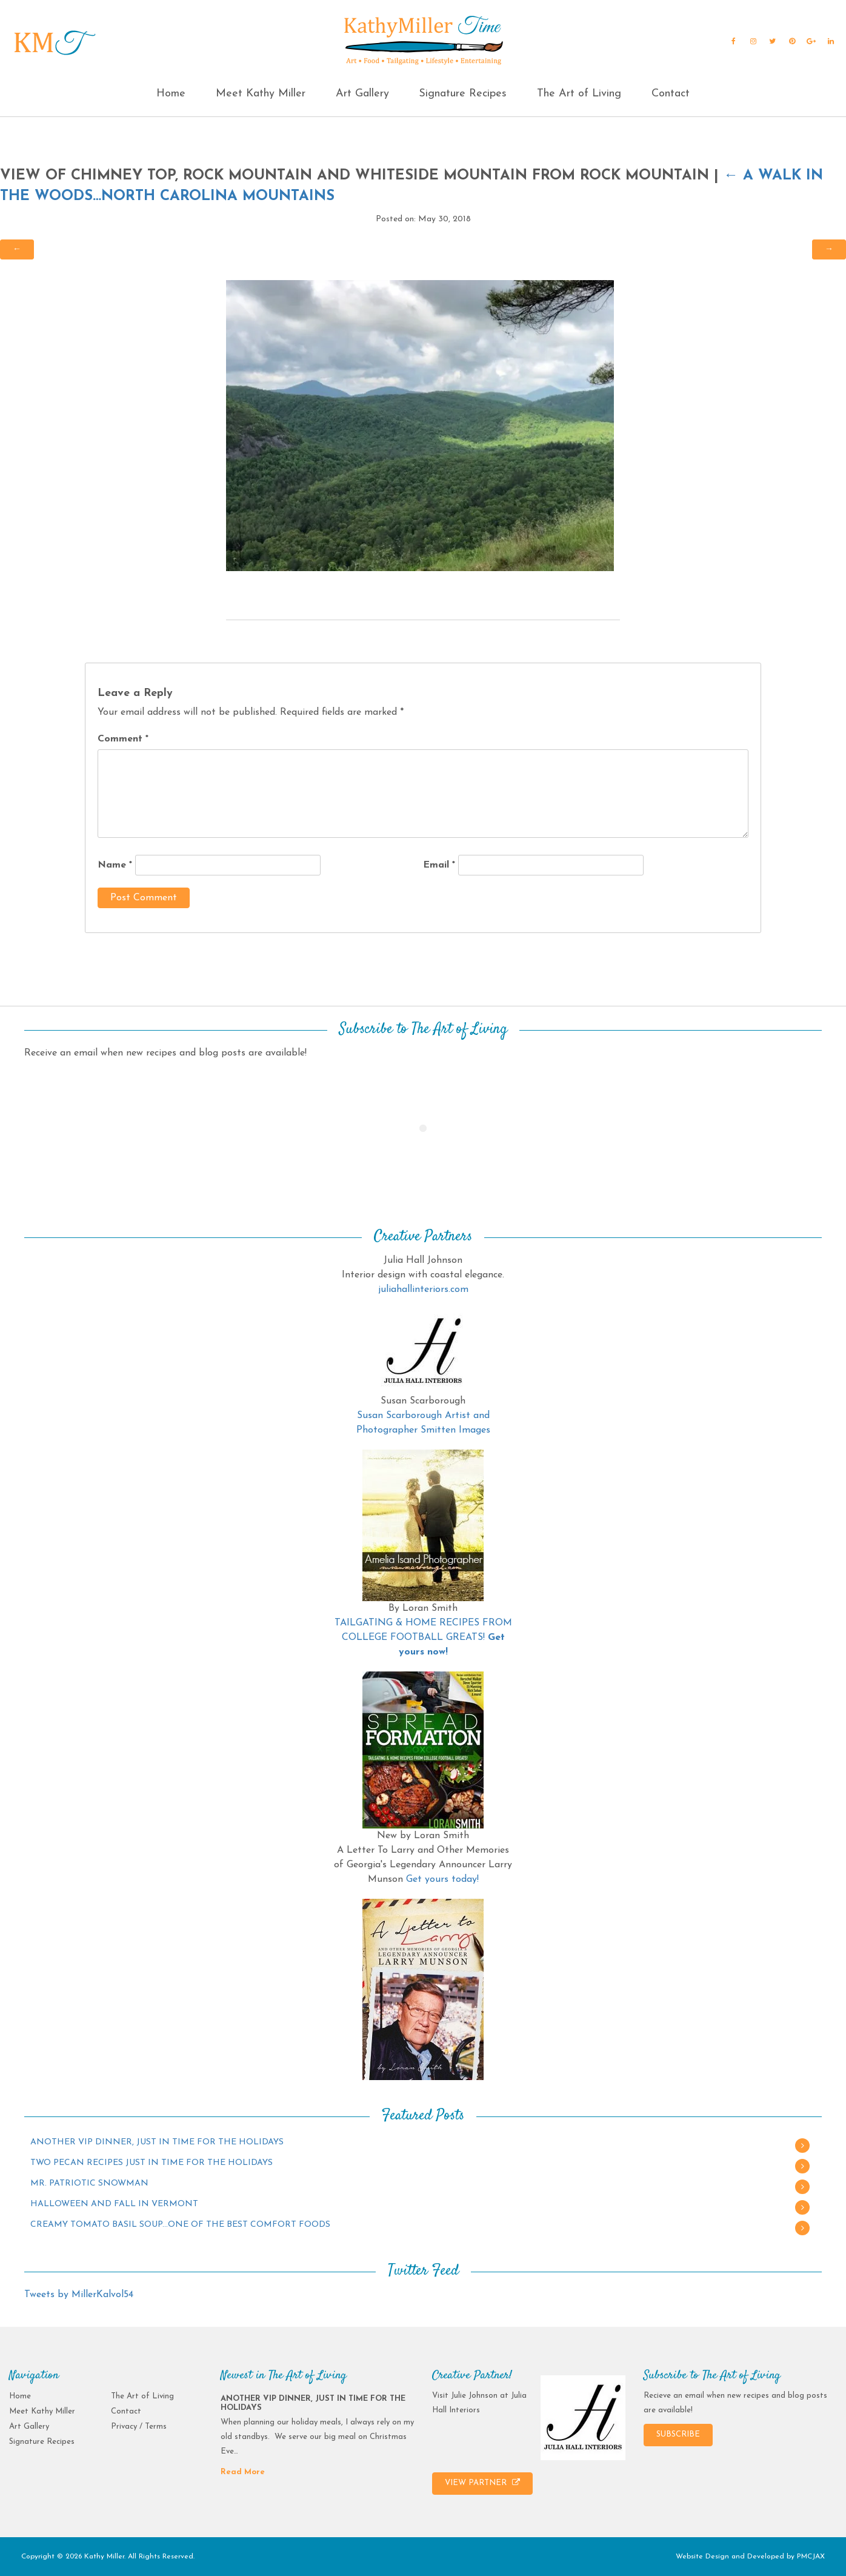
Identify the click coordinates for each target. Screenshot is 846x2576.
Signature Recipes (463, 93)
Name (115, 865)
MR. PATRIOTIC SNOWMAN (89, 2183)
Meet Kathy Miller (260, 93)
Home (170, 93)
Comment (123, 739)
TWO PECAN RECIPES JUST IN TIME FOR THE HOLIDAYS (151, 2162)
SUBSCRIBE (678, 2434)
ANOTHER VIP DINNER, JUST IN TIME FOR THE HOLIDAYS (157, 2142)
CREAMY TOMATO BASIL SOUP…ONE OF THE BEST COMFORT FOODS (180, 2224)
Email (439, 865)
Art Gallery (362, 93)
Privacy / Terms (139, 2426)
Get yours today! (442, 1879)
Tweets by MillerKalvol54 (78, 2295)
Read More (243, 2472)
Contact (670, 93)
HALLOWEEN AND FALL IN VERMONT (114, 2204)
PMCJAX (811, 2556)
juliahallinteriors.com (423, 1289)
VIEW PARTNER (482, 2482)
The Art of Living (579, 93)
